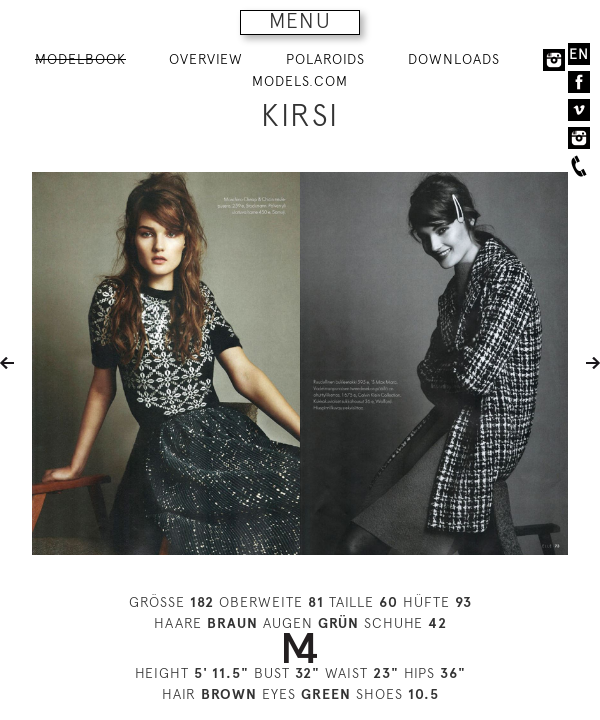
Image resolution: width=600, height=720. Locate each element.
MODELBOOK (80, 59)
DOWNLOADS (454, 59)
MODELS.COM (300, 81)
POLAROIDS (325, 59)
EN (579, 54)
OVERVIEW (206, 59)
